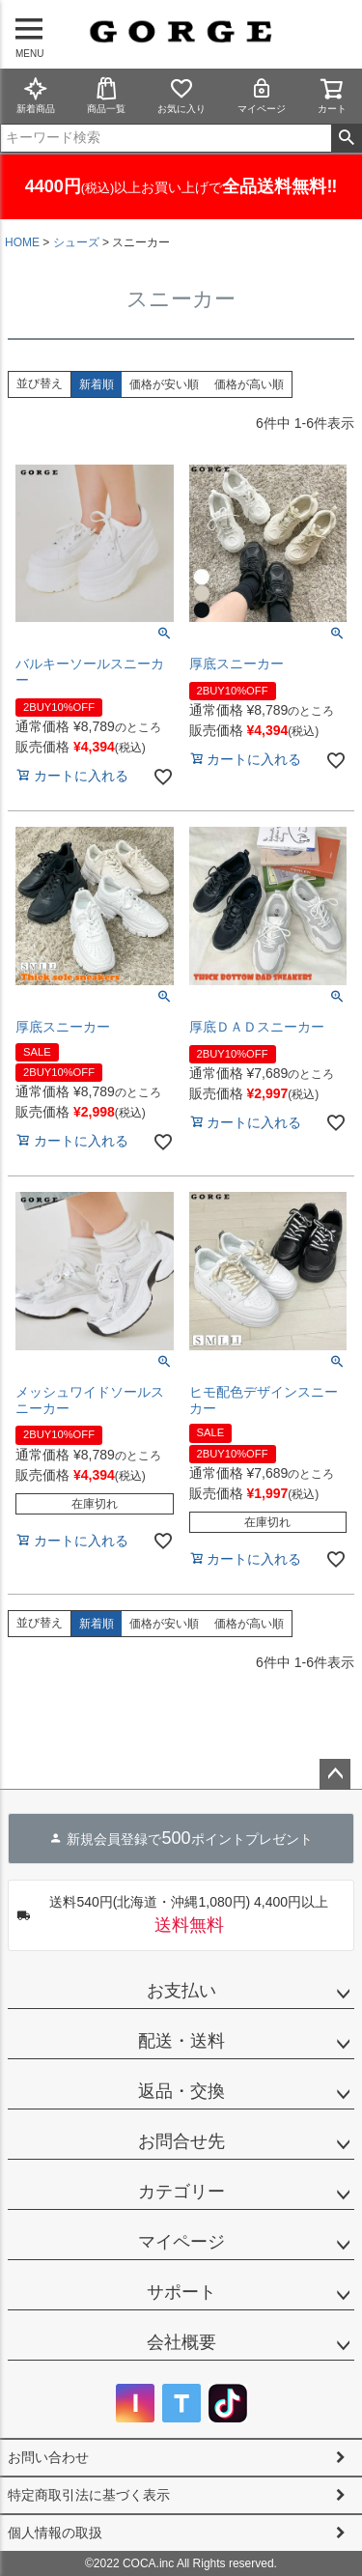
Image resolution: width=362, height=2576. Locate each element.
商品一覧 (106, 95)
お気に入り (181, 95)
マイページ (261, 95)
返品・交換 (181, 2091)
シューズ (76, 242)
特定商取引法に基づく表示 (89, 2495)
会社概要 (181, 2342)
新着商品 (35, 95)
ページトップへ (335, 1774)
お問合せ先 (181, 2141)
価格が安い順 (164, 384)
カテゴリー (181, 2191)
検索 (346, 138)
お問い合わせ (48, 2457)
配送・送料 (181, 2041)
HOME (22, 242)
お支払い (181, 1990)
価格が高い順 (249, 384)
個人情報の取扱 (55, 2532)
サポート (181, 2292)
